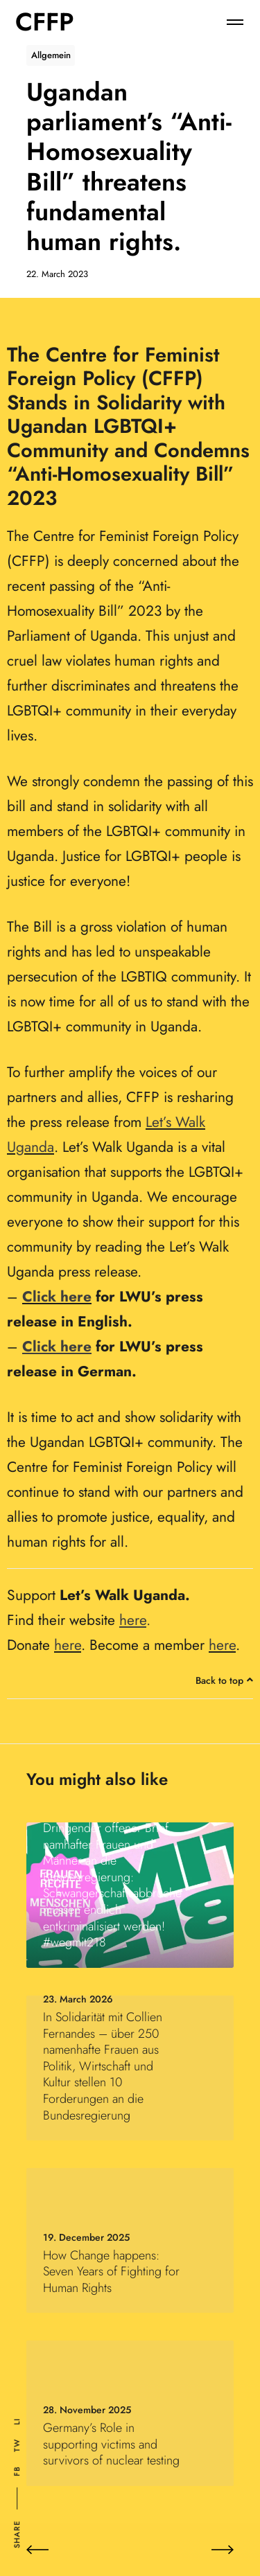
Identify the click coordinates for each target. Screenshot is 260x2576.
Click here (57, 1296)
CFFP (44, 22)
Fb (16, 2471)
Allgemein (51, 55)
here (67, 1645)
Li (16, 2421)
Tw (16, 2445)
